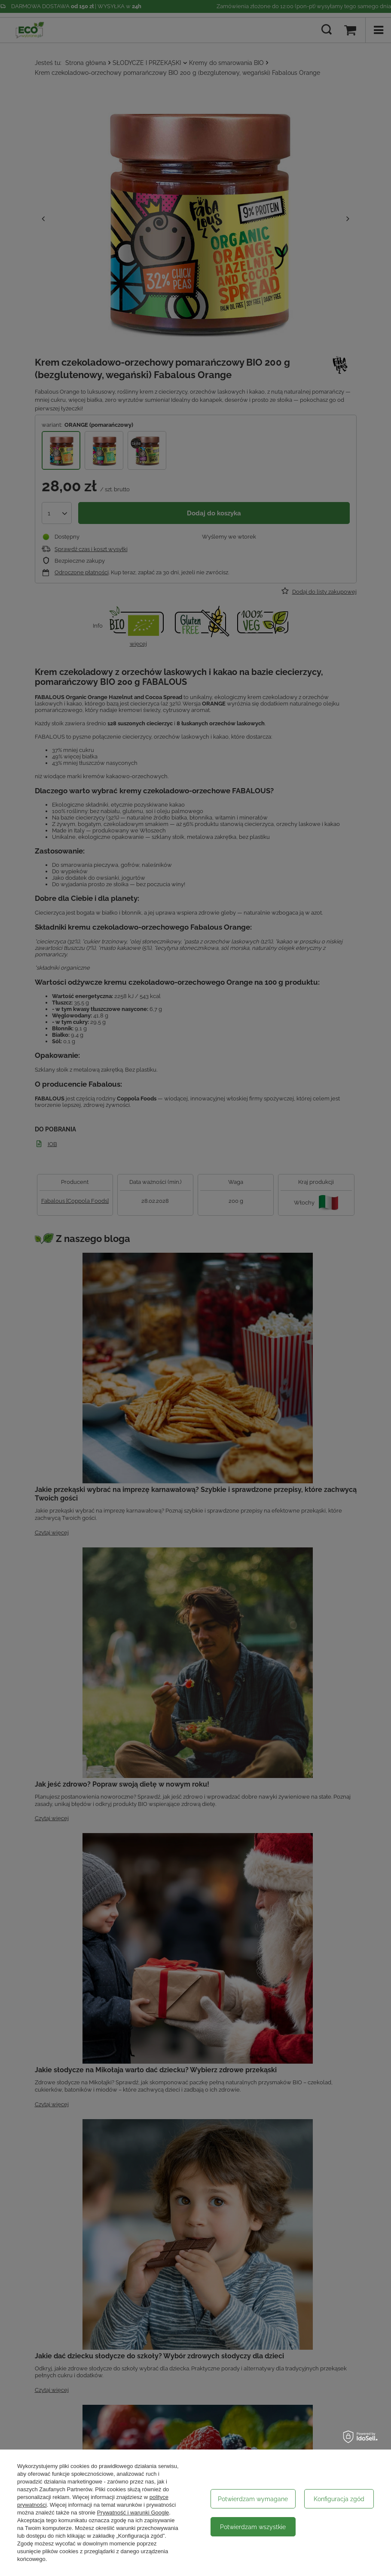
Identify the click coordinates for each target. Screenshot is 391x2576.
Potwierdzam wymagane (253, 2499)
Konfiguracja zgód (339, 2499)
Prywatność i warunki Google (133, 2512)
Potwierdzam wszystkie (253, 2527)
